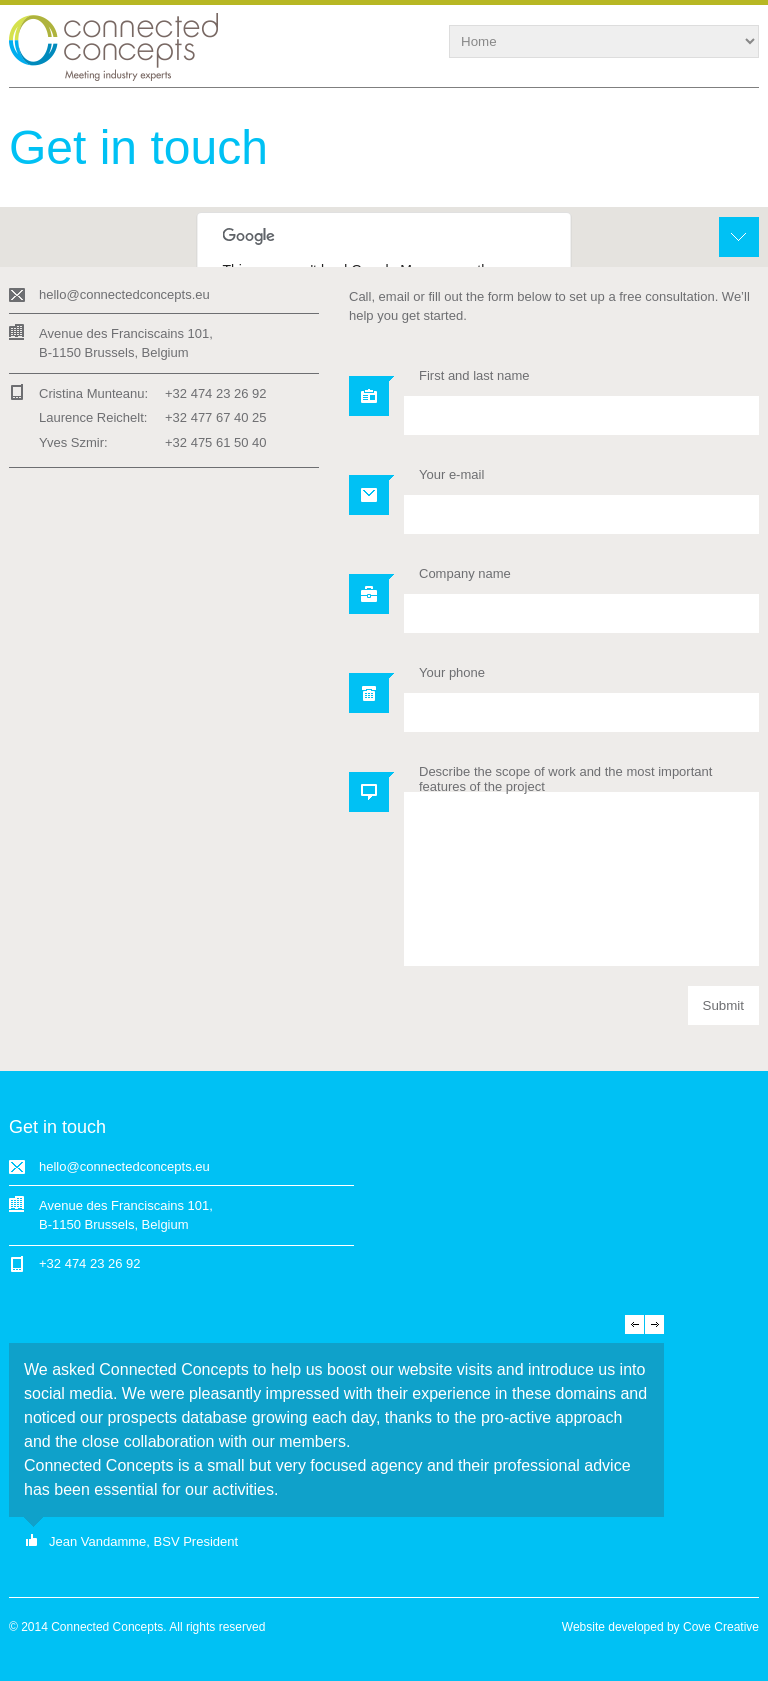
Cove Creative (721, 1627)
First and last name (474, 375)
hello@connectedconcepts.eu (124, 294)
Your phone (452, 672)
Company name (465, 573)
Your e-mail (451, 474)
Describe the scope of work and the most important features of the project (565, 779)
